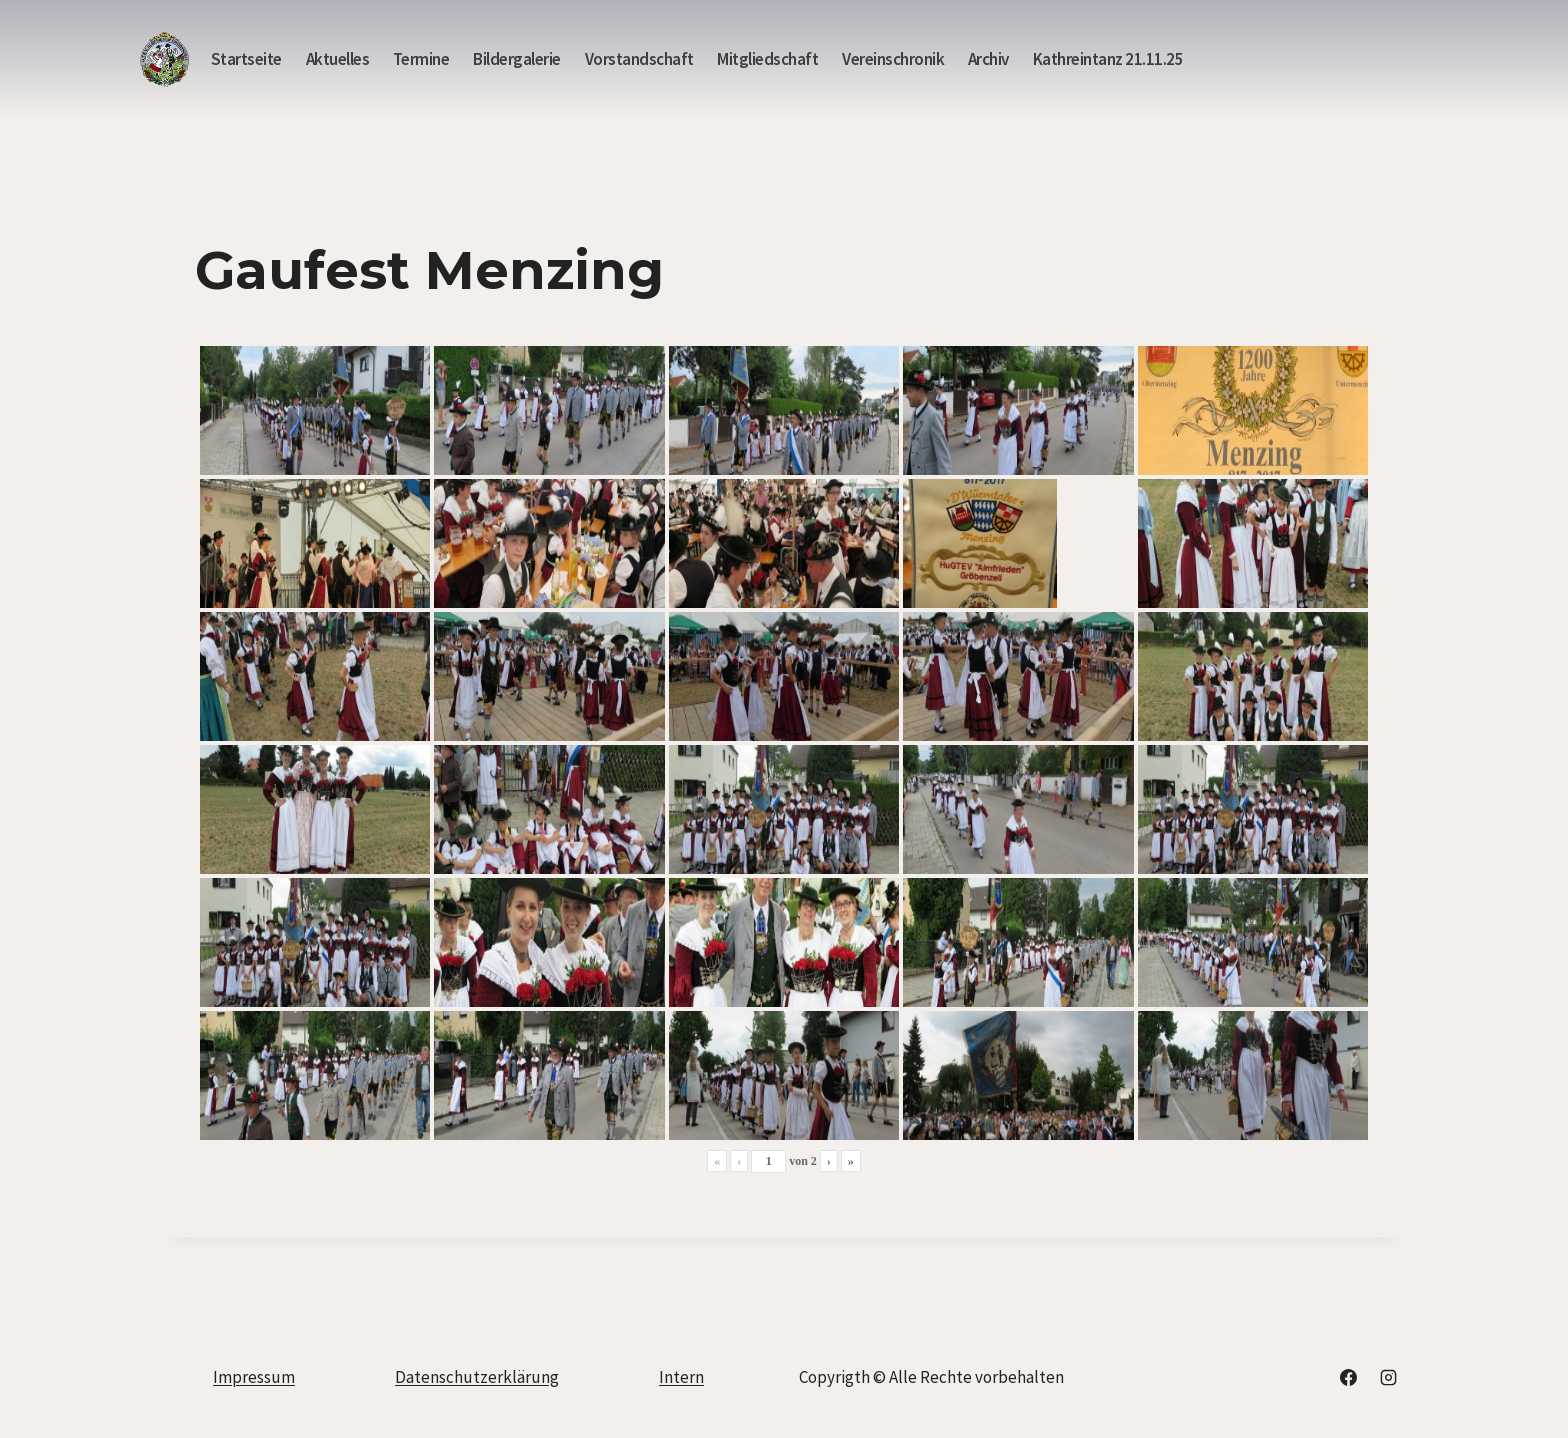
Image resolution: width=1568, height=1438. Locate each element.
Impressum (254, 1377)
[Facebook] (1349, 1378)
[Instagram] (1388, 1378)
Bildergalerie (517, 59)
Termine (421, 59)
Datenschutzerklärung (477, 1377)
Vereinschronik (893, 59)
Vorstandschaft (639, 59)
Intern (681, 1377)
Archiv (988, 59)
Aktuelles (338, 59)
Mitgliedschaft (767, 59)
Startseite (246, 59)
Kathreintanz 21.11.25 (1108, 59)
